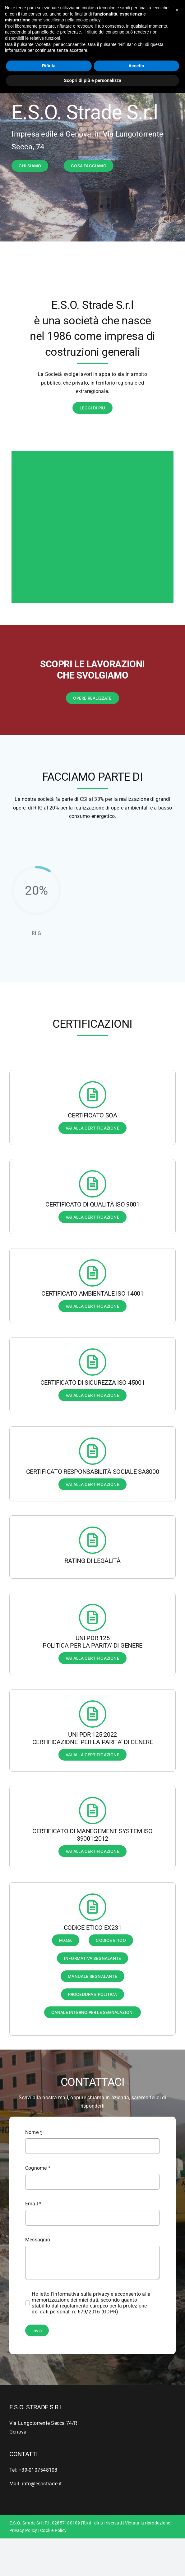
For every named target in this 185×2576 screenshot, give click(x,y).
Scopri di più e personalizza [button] (92, 80)
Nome (33, 2132)
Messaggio (37, 2240)
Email (33, 2204)
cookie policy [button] (88, 19)
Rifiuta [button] (49, 65)
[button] (177, 10)
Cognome (37, 2168)
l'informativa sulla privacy (81, 2294)
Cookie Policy (53, 2530)
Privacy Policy (23, 2530)
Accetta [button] (136, 65)
